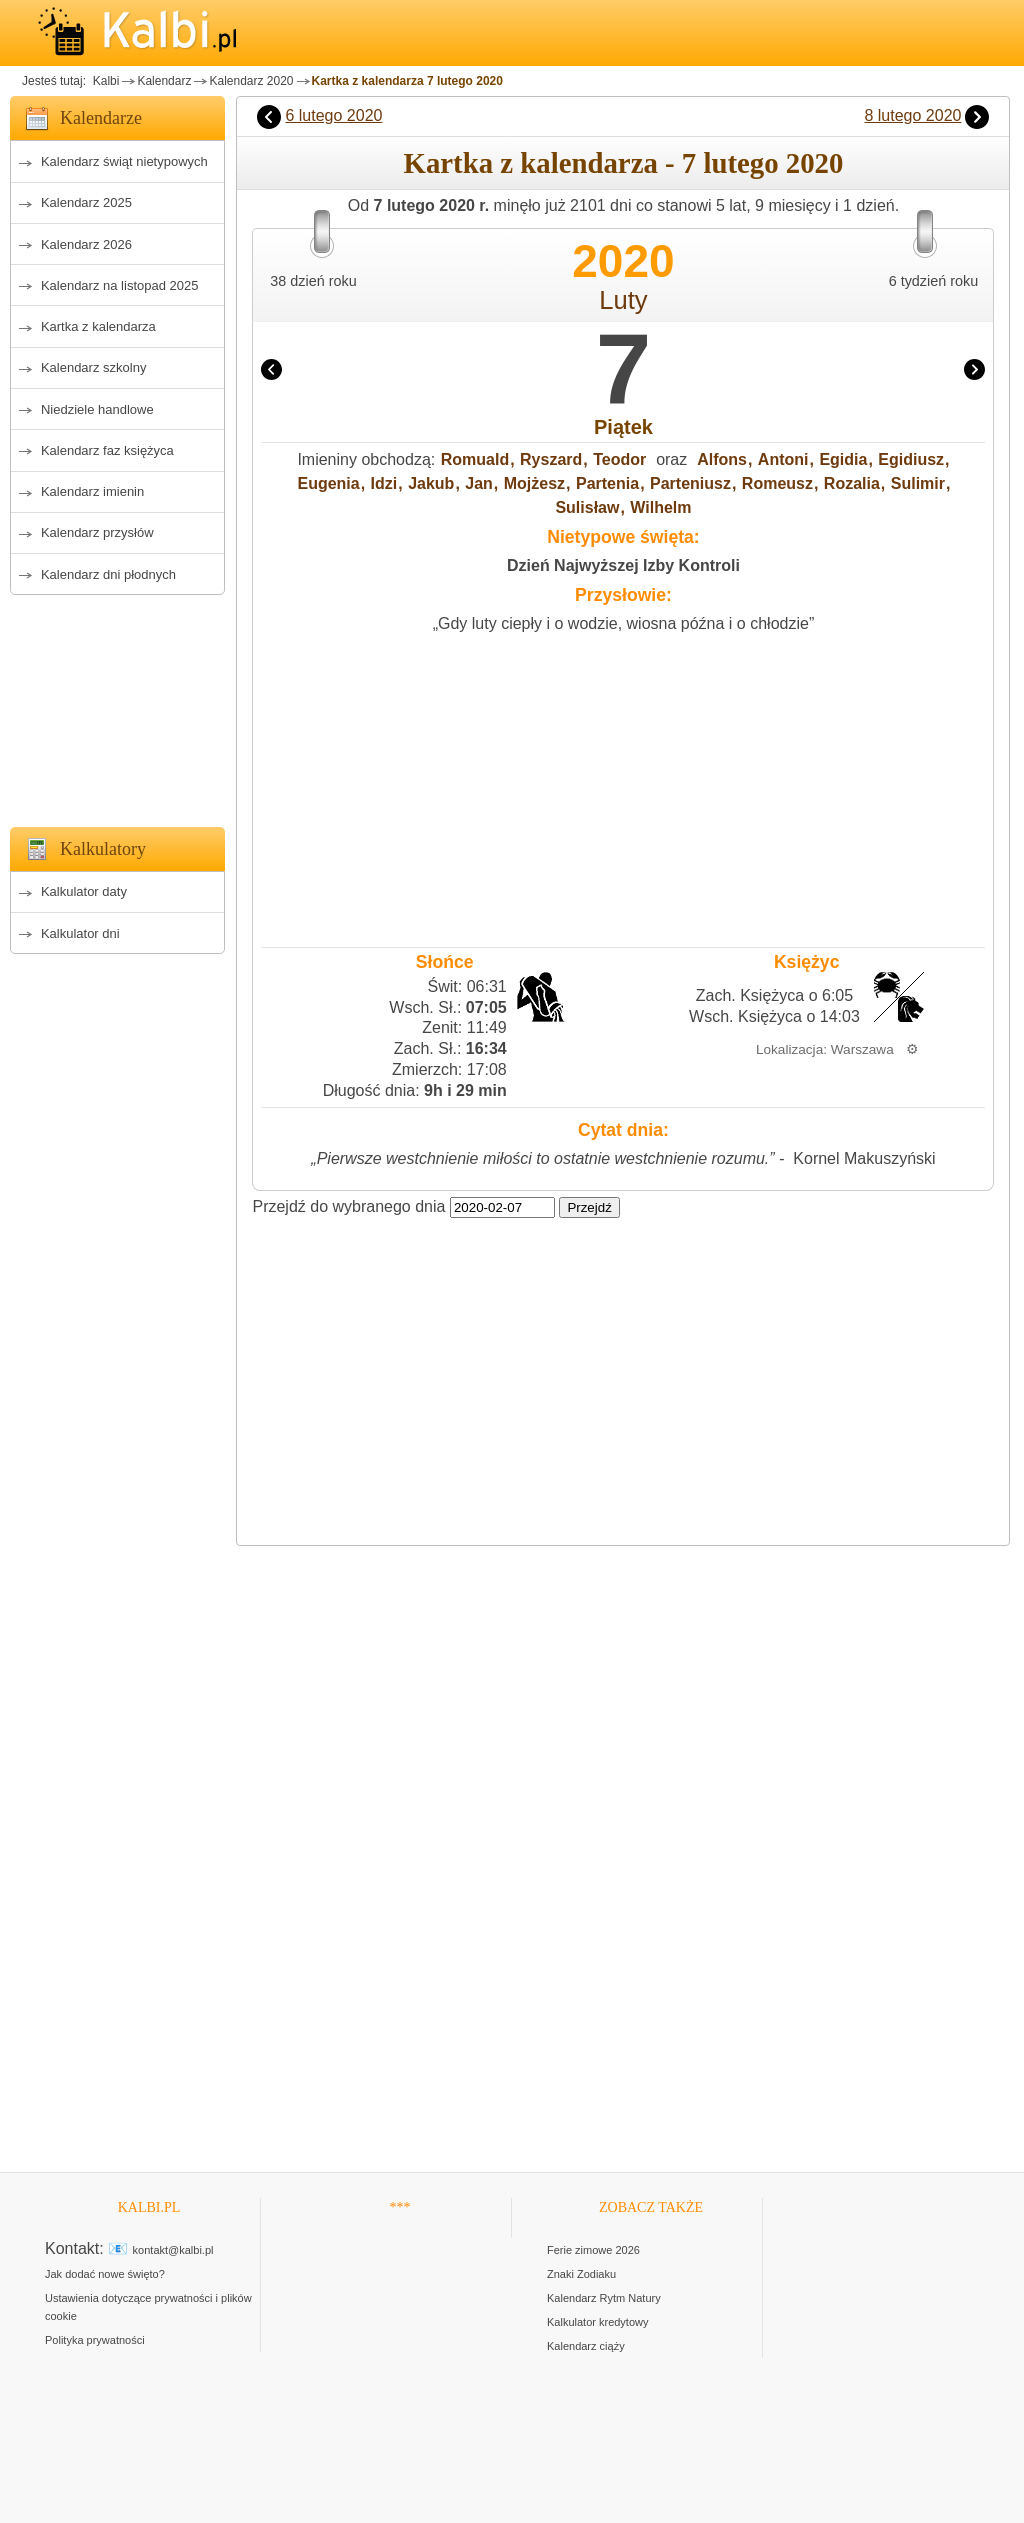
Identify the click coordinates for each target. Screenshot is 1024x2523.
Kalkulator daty (84, 891)
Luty (623, 300)
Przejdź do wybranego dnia (348, 1206)
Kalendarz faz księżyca (107, 450)
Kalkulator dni (80, 933)
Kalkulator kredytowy (598, 2322)
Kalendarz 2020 (251, 81)
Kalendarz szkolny (94, 367)
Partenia (607, 483)
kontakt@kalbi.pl (173, 2250)
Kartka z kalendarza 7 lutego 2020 (407, 81)
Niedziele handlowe (97, 409)
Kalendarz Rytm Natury (604, 2298)
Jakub (431, 483)
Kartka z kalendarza (98, 326)
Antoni (783, 459)
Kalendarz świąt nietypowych (124, 161)
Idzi (384, 483)
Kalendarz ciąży (586, 2346)
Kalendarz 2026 (86, 244)
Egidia (843, 459)
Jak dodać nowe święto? (105, 2274)
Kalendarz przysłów (97, 532)
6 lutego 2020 (333, 115)
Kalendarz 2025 (86, 202)
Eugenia (328, 483)
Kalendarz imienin (92, 491)
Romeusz (777, 483)
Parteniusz (690, 483)
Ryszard (551, 459)
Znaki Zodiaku (581, 2274)
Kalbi (104, 81)
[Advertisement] (117, 705)
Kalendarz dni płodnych (108, 574)
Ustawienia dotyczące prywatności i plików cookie (148, 2307)
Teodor (619, 459)
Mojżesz (534, 483)
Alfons (722, 459)
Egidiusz (911, 459)
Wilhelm (660, 507)
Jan (479, 483)
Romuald (475, 459)
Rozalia (852, 483)
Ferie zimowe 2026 (593, 2250)
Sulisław (587, 507)
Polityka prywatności (95, 2340)
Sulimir (918, 483)
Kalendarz (164, 81)
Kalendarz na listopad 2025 (120, 285)
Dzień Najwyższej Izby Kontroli (623, 565)
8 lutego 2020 (912, 115)
